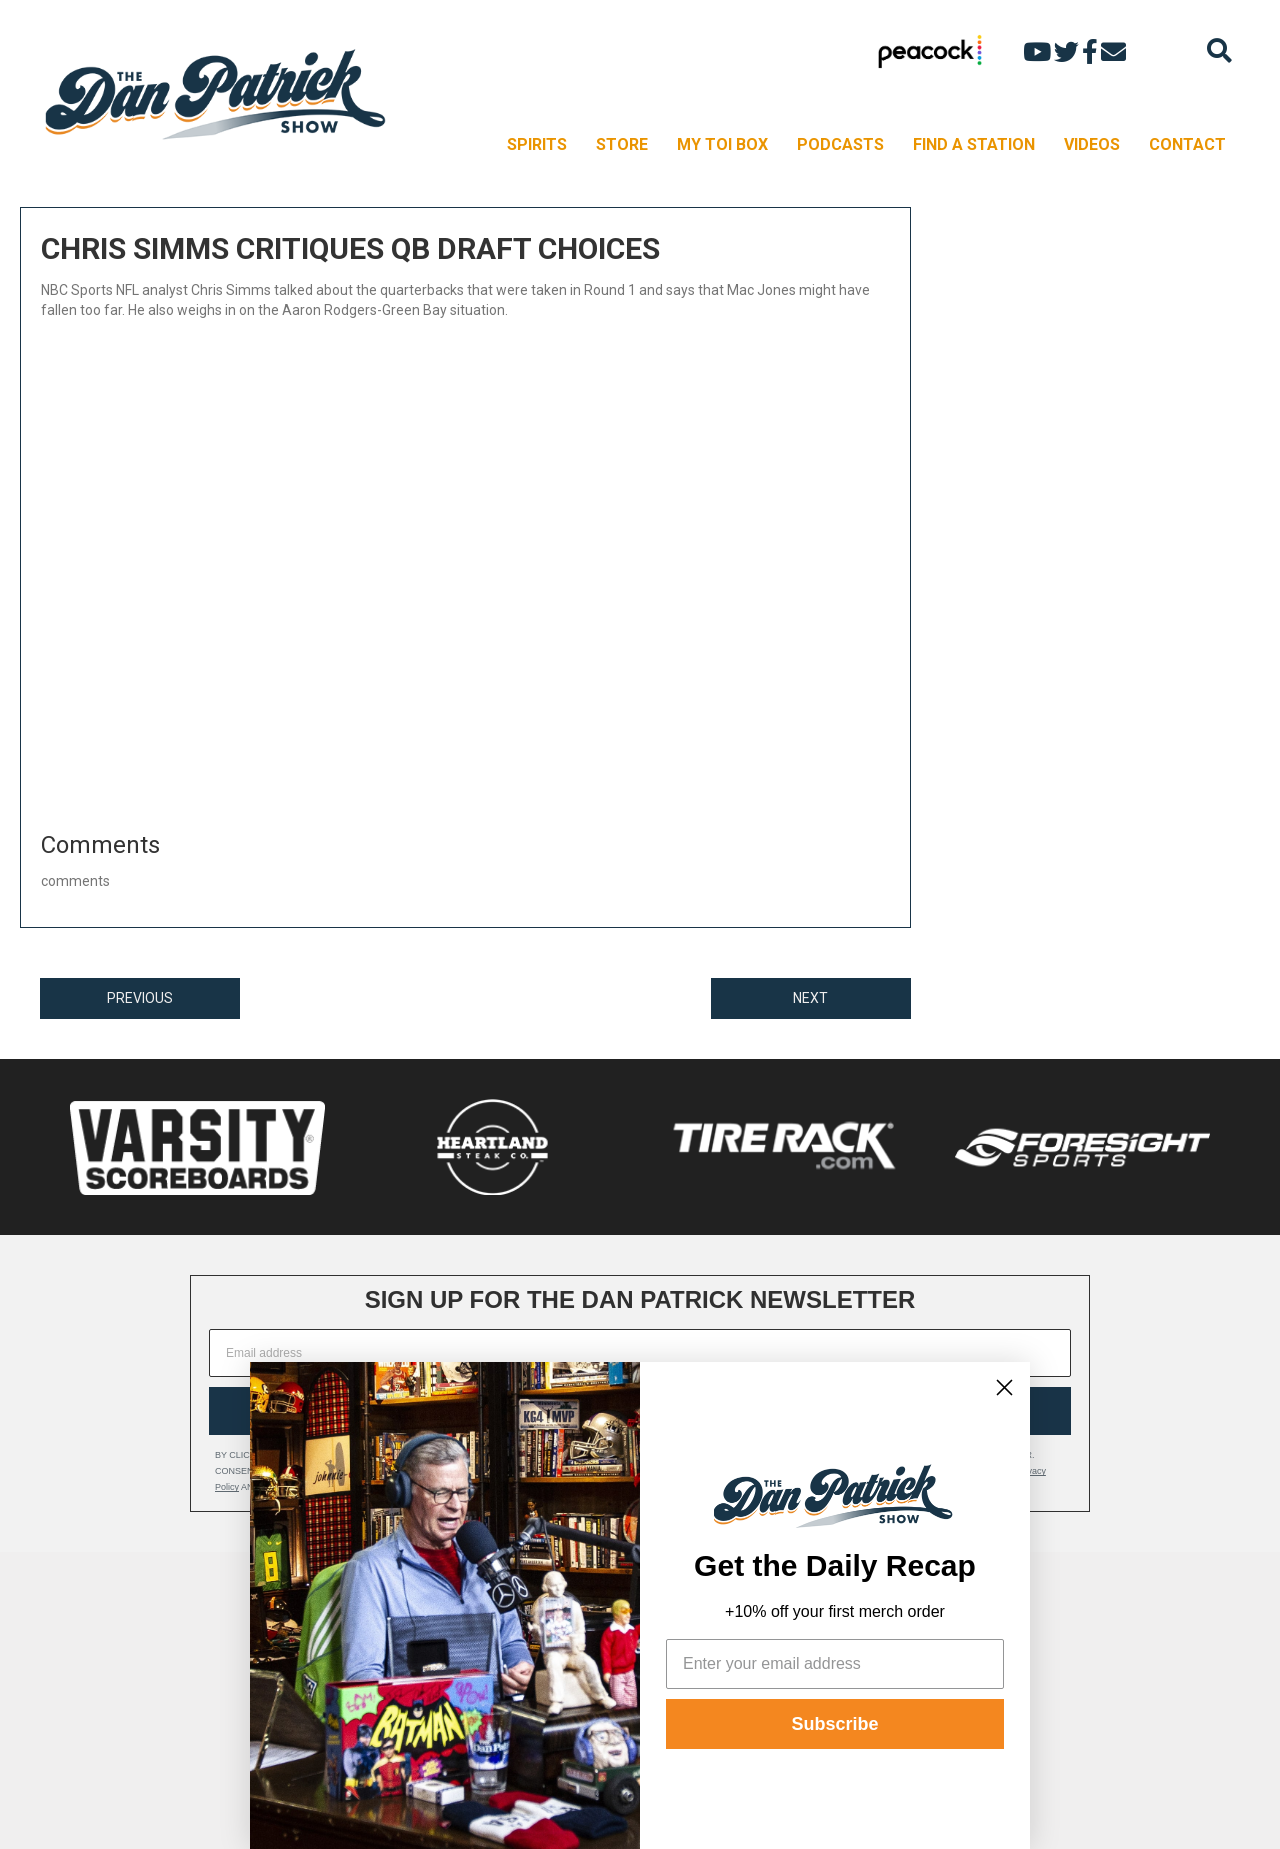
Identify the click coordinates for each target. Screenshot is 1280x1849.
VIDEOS (1092, 144)
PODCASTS (840, 144)
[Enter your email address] (835, 1664)
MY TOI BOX (722, 144)
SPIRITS (537, 144)
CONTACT (1187, 144)
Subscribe (834, 1724)
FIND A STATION (974, 144)
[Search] (1219, 50)
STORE (622, 144)
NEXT (810, 998)
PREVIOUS (140, 998)
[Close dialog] (1004, 1387)
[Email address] (640, 1353)
